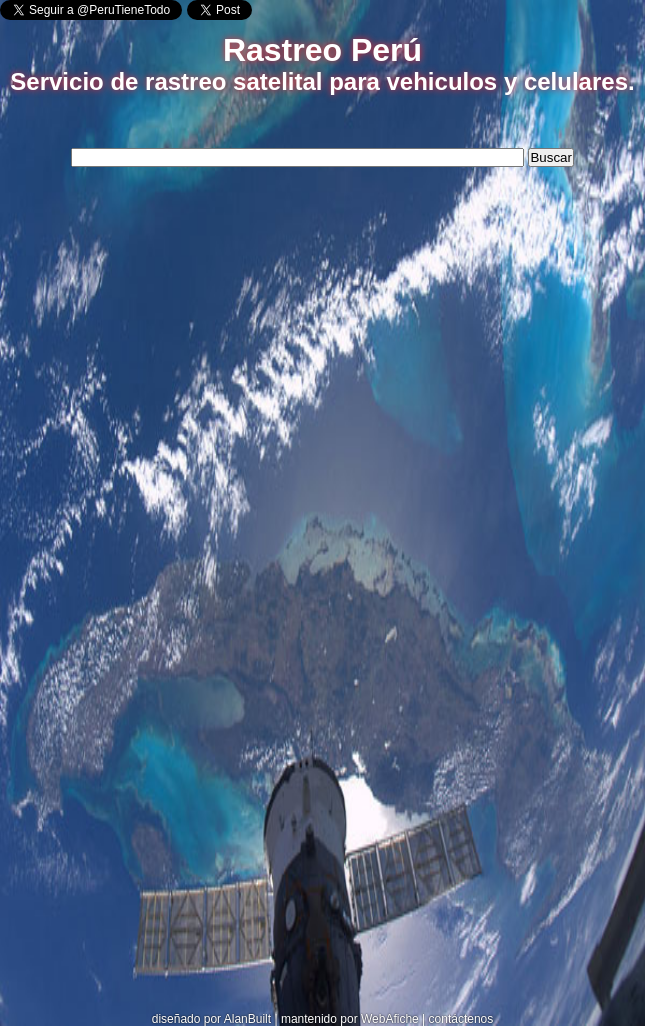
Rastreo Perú (322, 50)
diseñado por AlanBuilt (211, 1019)
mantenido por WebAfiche (350, 1019)
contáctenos (461, 1019)
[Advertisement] (323, 325)
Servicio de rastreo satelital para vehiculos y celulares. (322, 81)
